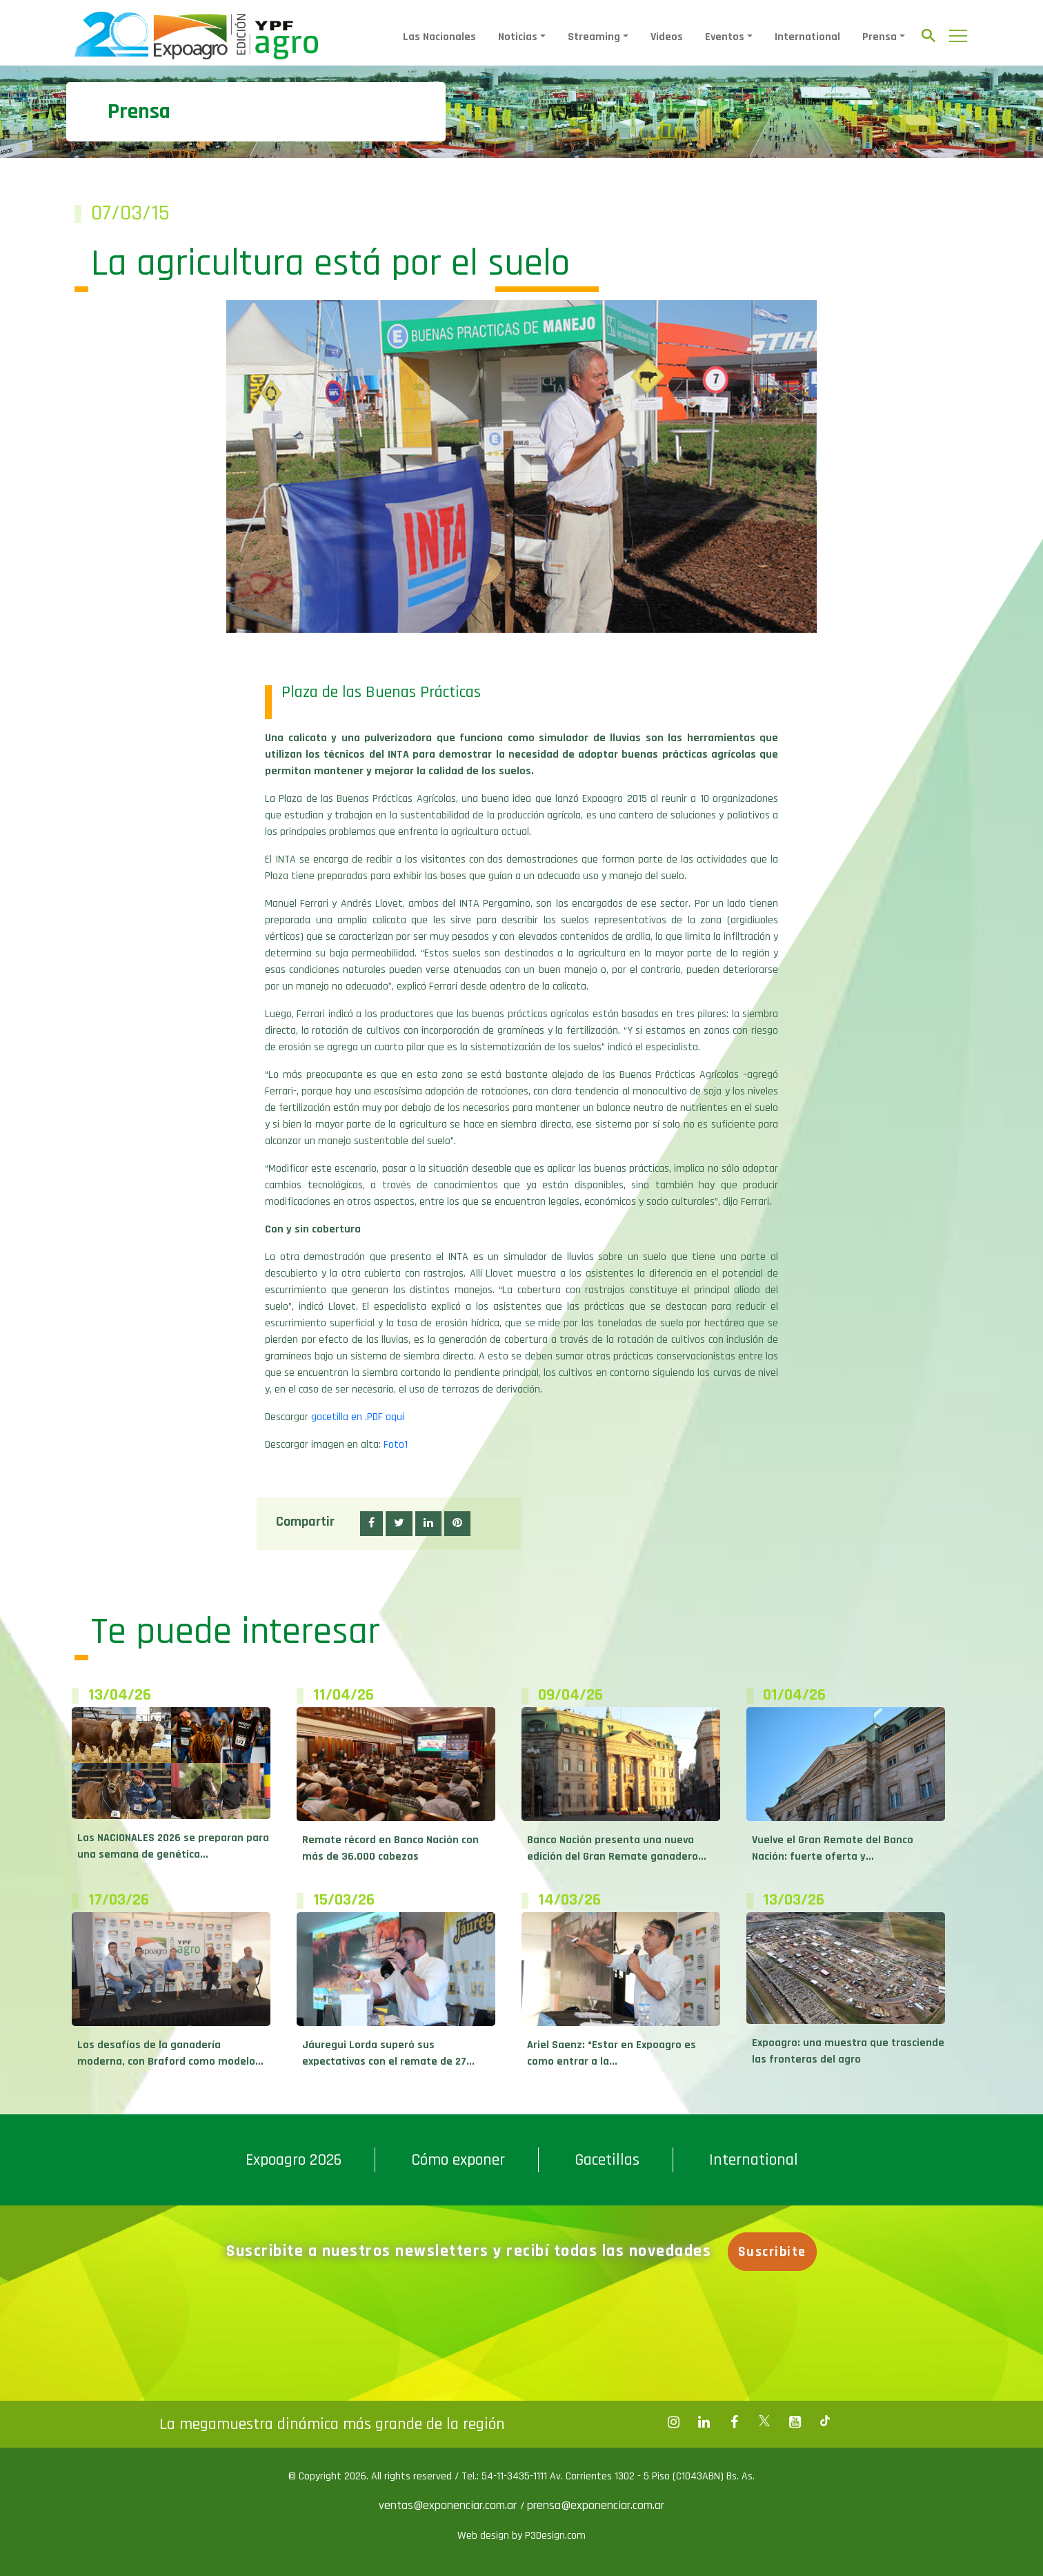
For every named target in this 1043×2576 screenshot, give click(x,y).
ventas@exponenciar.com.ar (449, 2505)
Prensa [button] (879, 37)
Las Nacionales (439, 37)
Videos (666, 37)
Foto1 (396, 1444)
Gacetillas (607, 2160)
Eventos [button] (724, 37)
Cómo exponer (458, 2160)
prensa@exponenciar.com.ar (595, 2505)
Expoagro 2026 (293, 2160)
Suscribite (777, 2252)
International (807, 37)
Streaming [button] (594, 37)
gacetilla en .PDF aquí (357, 1417)
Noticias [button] (517, 37)
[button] (371, 1523)
